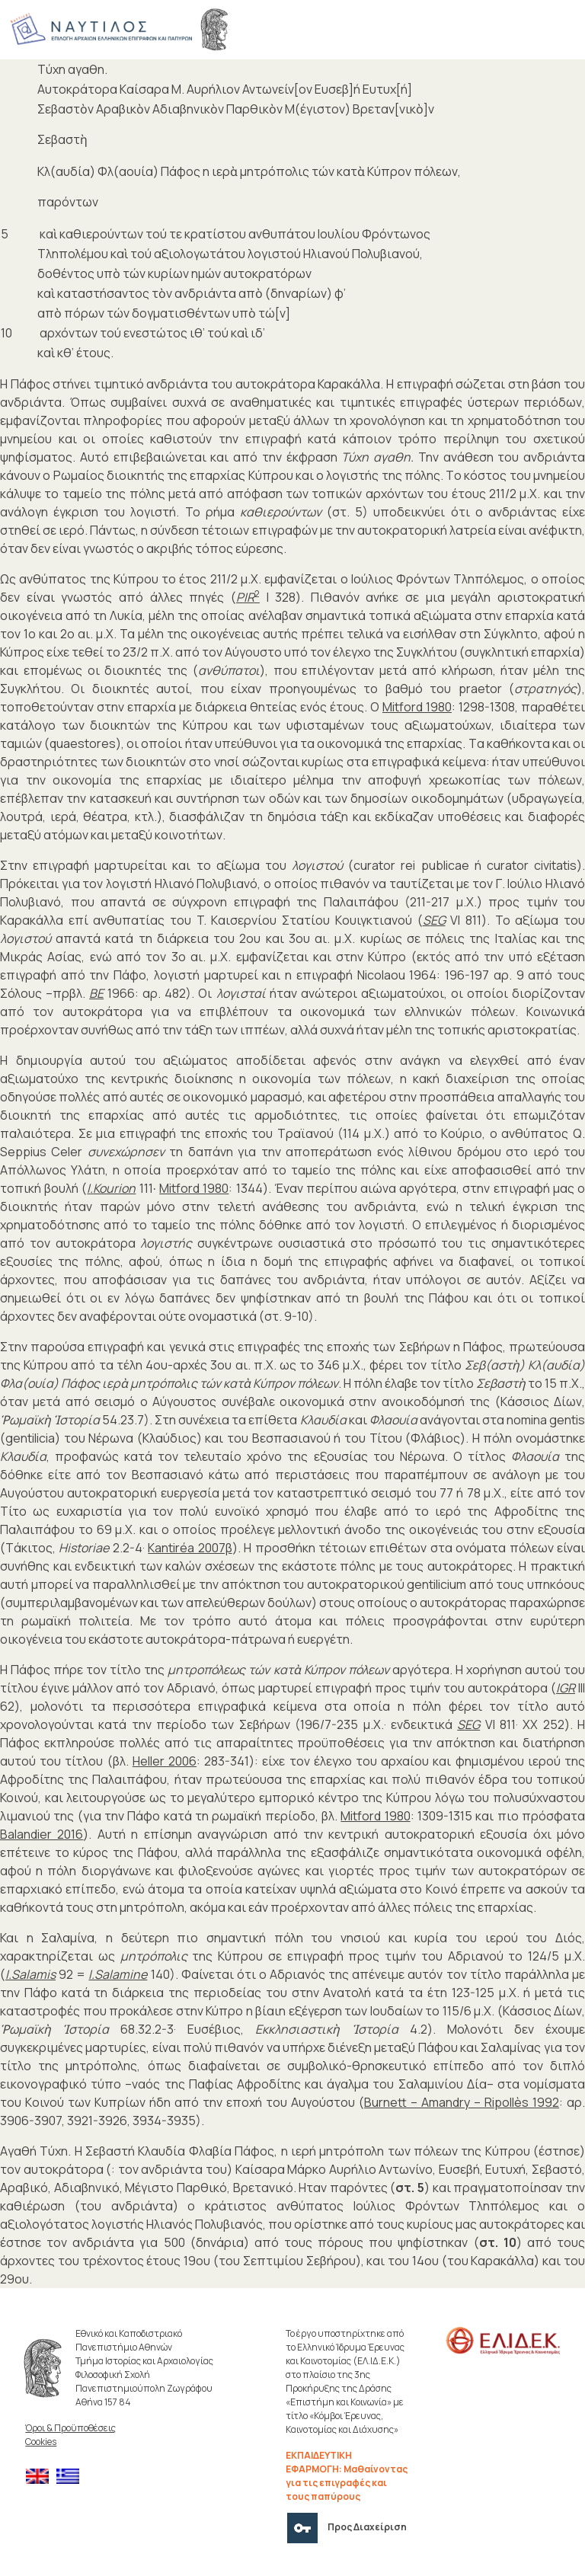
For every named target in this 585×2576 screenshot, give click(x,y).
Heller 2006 (165, 1761)
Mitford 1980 (417, 706)
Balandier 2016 (41, 1834)
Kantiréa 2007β (190, 1547)
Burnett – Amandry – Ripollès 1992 (461, 2102)
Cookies (40, 2441)
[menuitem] (41, 2476)
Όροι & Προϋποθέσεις (70, 2427)
